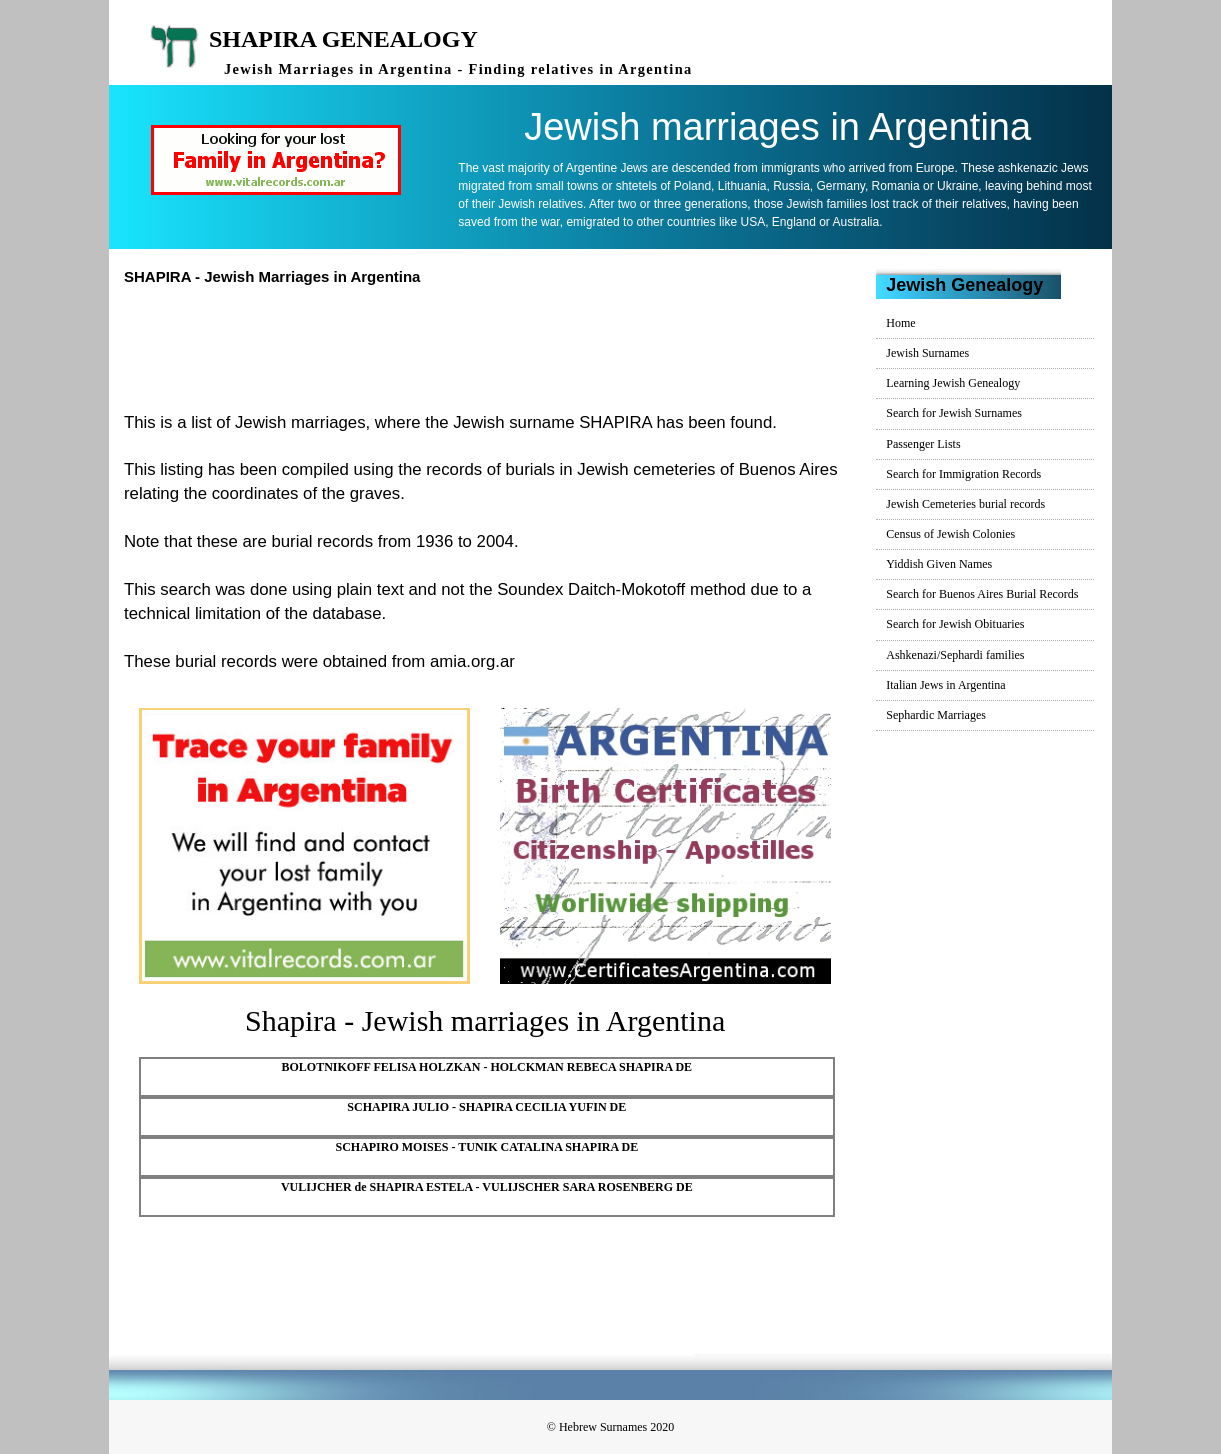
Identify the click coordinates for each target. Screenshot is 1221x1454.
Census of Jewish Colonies (950, 534)
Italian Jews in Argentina (945, 685)
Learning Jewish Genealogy (953, 383)
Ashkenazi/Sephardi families (955, 655)
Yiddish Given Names (939, 564)
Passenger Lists (923, 444)
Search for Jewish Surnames (954, 413)
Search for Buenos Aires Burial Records (982, 594)
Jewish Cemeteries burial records (965, 504)
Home (900, 323)
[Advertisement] (493, 346)
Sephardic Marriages (936, 715)
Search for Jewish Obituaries (955, 624)
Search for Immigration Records (963, 474)
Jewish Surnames (927, 353)
